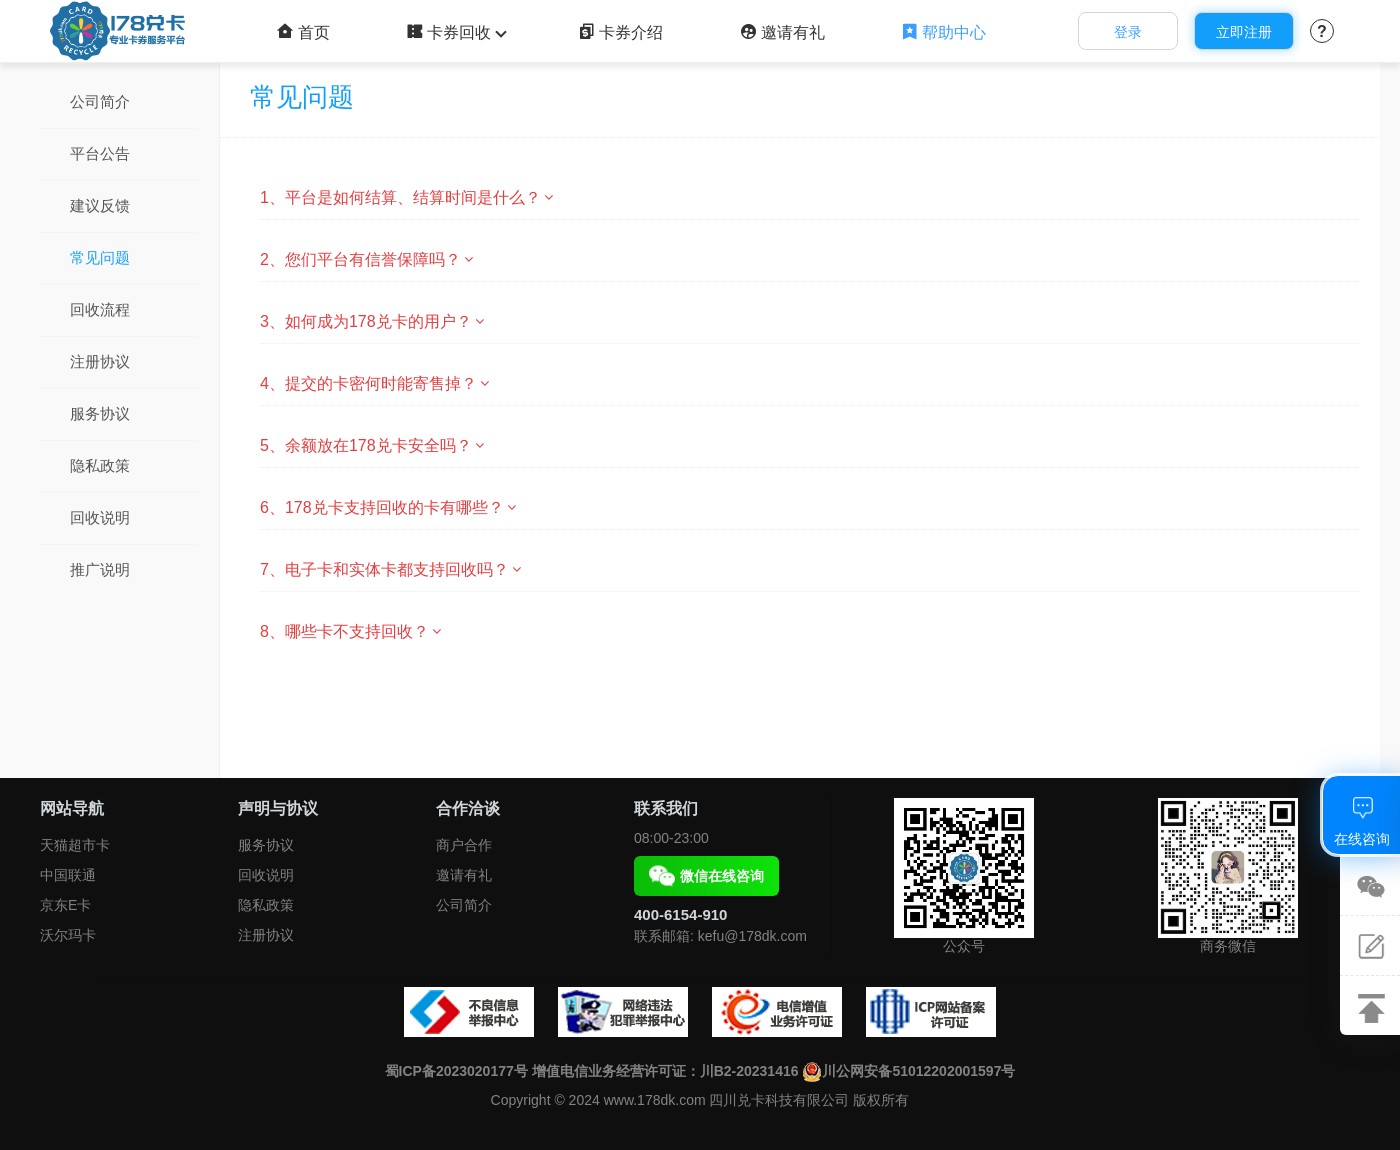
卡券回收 (454, 32)
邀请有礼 (782, 32)
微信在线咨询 (706, 876)
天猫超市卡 (75, 845)
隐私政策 (100, 465)
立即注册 (1244, 32)
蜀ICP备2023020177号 (456, 1071)
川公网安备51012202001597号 (908, 1071)
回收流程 (100, 309)
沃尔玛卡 (68, 935)
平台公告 (100, 153)
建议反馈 (100, 205)
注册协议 (100, 361)
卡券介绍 (620, 32)
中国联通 (68, 875)
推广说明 (100, 569)
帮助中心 (943, 32)
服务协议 (100, 413)
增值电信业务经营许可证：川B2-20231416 (665, 1071)
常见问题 (100, 257)
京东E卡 (65, 905)
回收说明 (100, 517)
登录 (1128, 32)
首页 (303, 32)
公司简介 (100, 101)
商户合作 (464, 845)
